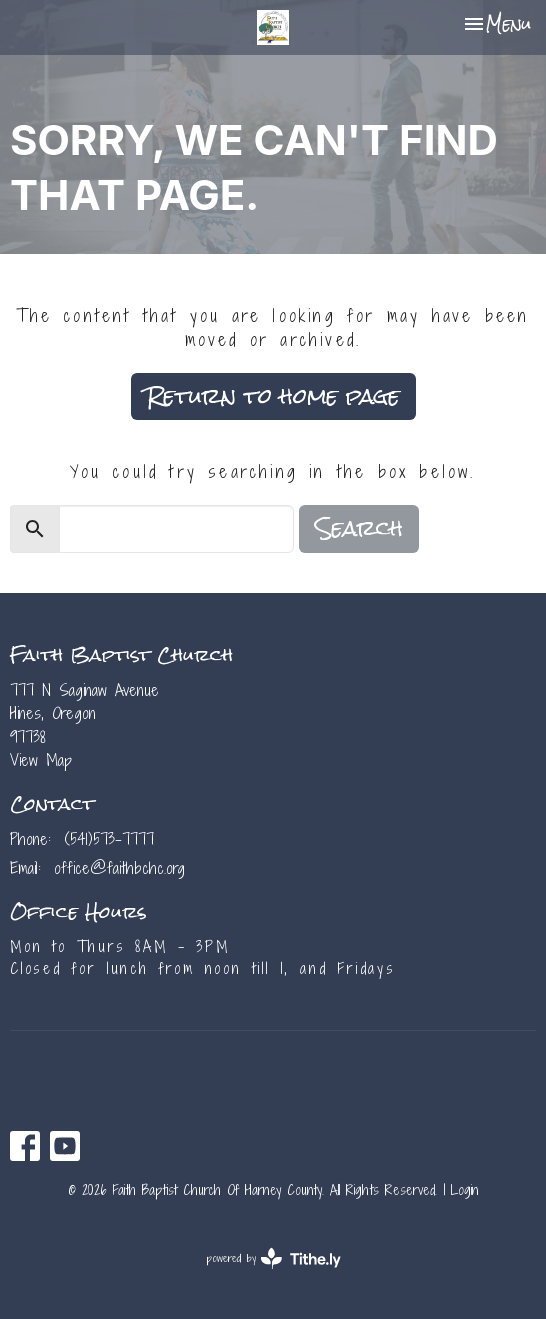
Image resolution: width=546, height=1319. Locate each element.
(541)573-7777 (109, 839)
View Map (41, 760)
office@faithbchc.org (119, 868)
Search (359, 528)
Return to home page (273, 396)
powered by (273, 1258)
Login (465, 1190)
